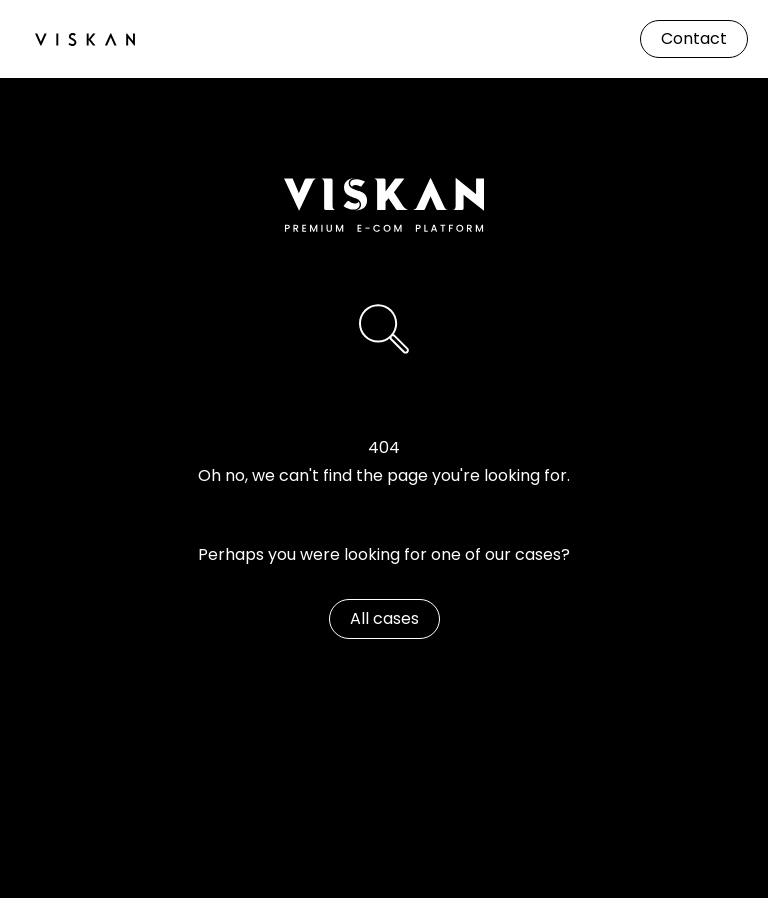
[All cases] (384, 619)
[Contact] (694, 39)
